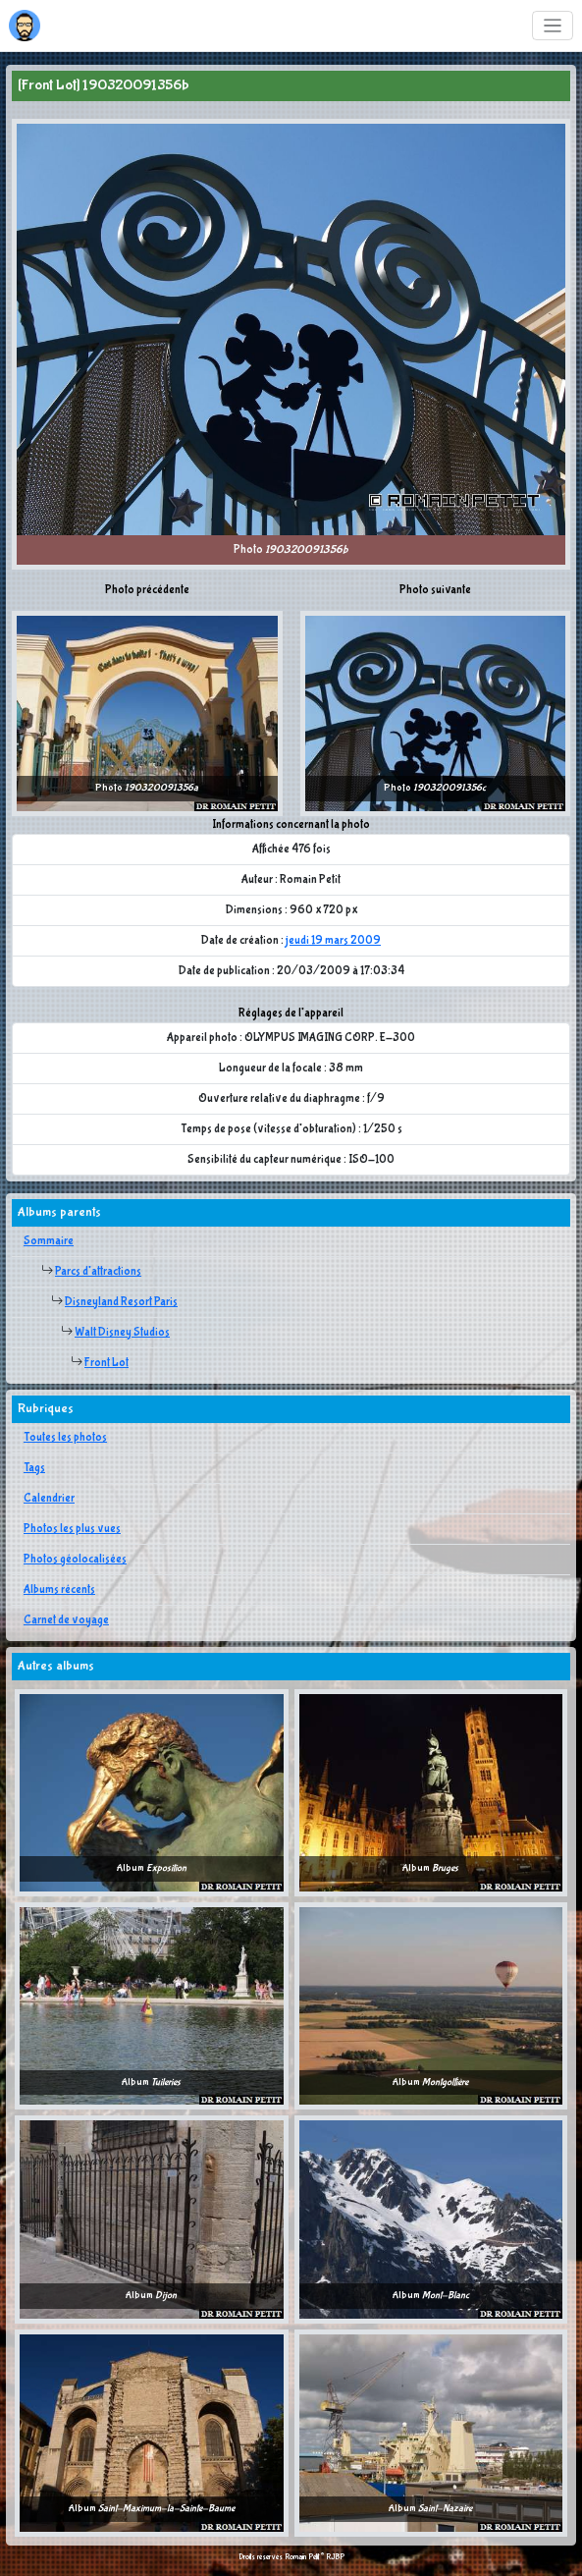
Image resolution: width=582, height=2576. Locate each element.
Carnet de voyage (66, 1620)
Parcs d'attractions (98, 1272)
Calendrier (49, 1499)
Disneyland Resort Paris (121, 1302)
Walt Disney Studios (122, 1333)
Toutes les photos (65, 1438)
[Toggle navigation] (553, 26)
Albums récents (59, 1590)
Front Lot (106, 1363)
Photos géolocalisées (75, 1559)
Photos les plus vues (72, 1529)
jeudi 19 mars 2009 (333, 941)
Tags (34, 1468)
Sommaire (49, 1241)
